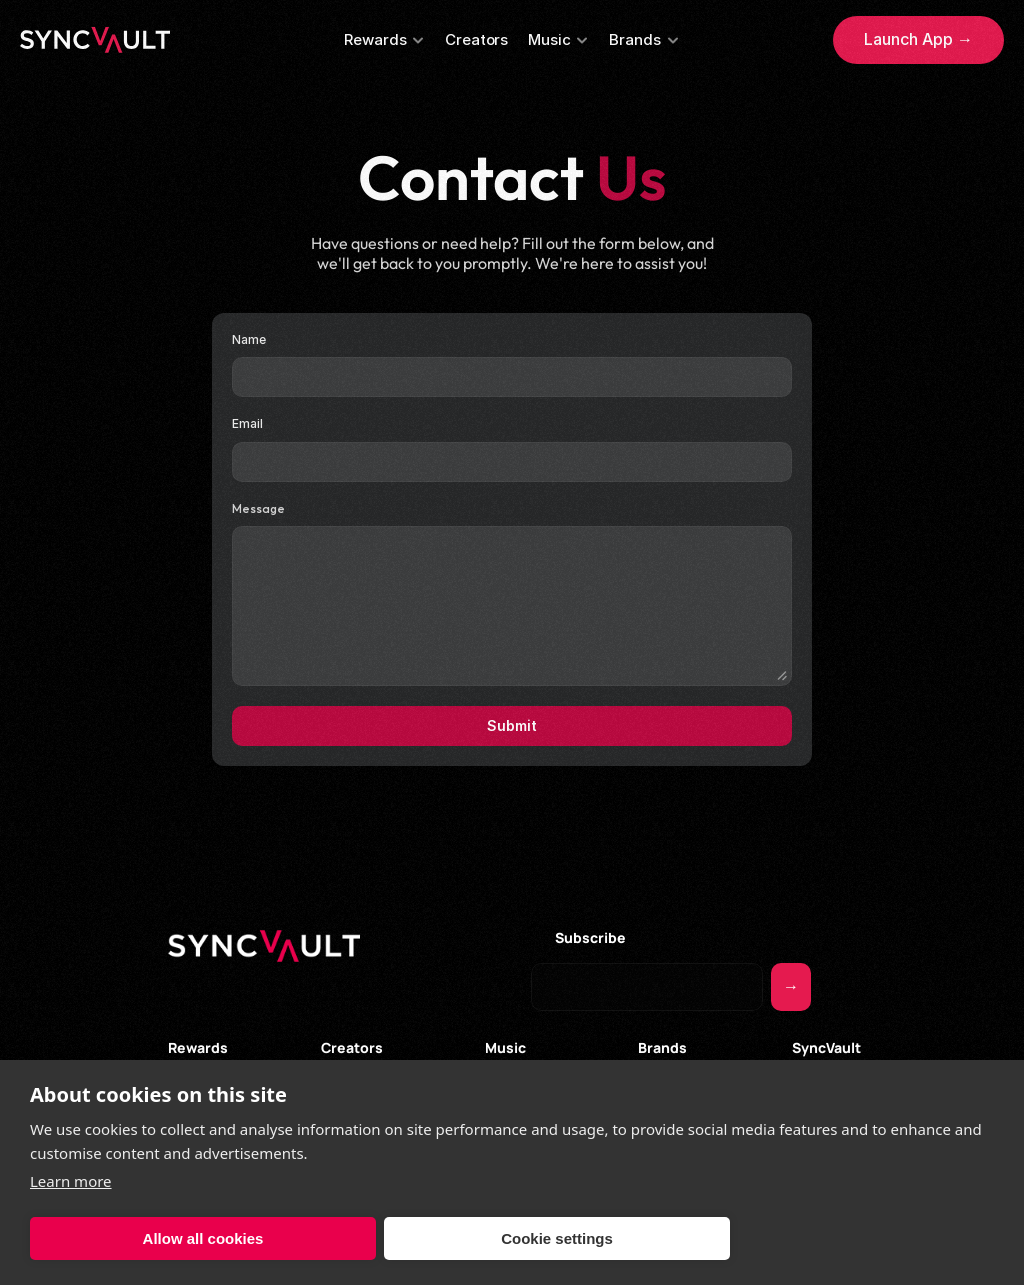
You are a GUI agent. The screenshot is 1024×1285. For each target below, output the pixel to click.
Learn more (71, 1181)
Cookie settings (557, 1238)
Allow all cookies (203, 1238)
